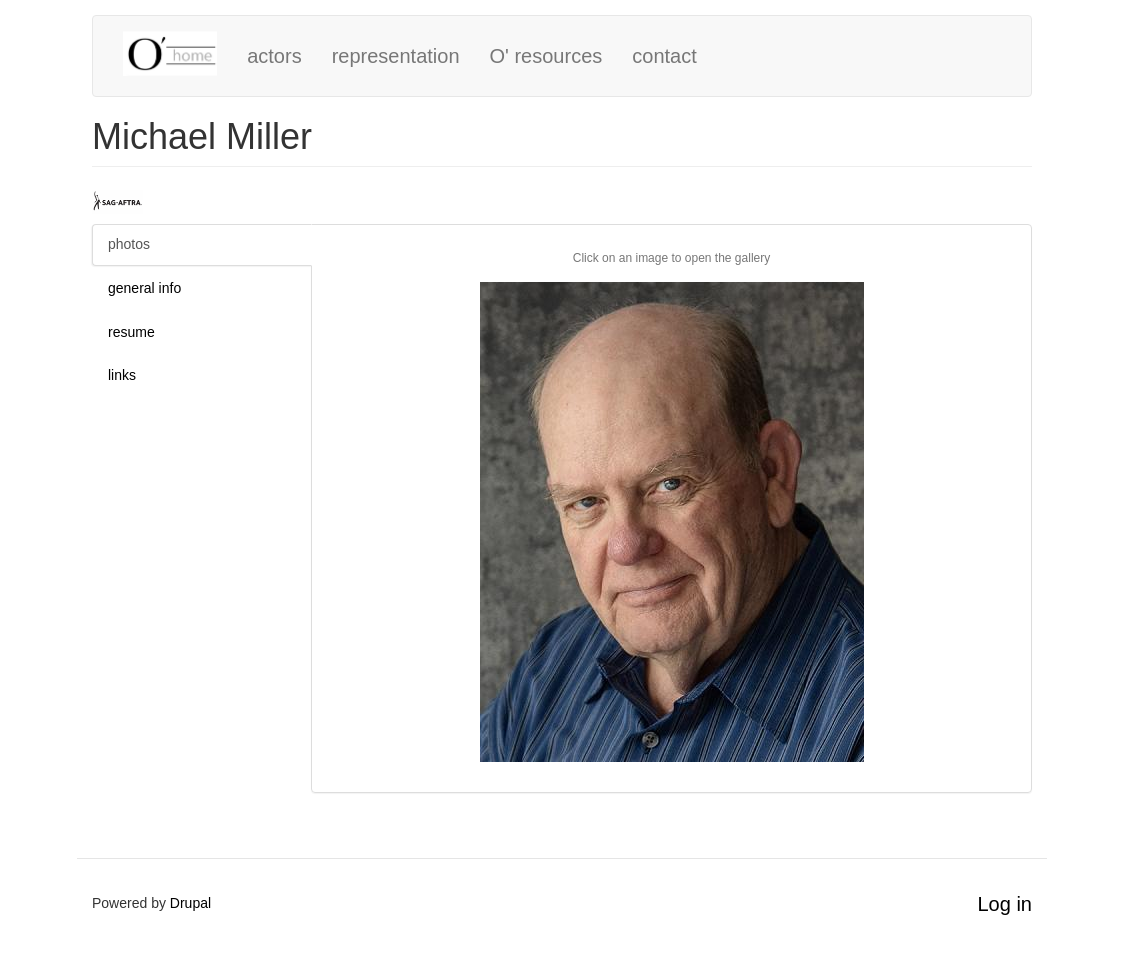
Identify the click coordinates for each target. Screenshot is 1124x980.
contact (664, 56)
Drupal (190, 903)
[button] (671, 522)
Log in (1005, 904)
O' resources (546, 56)
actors (274, 56)
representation (396, 56)
